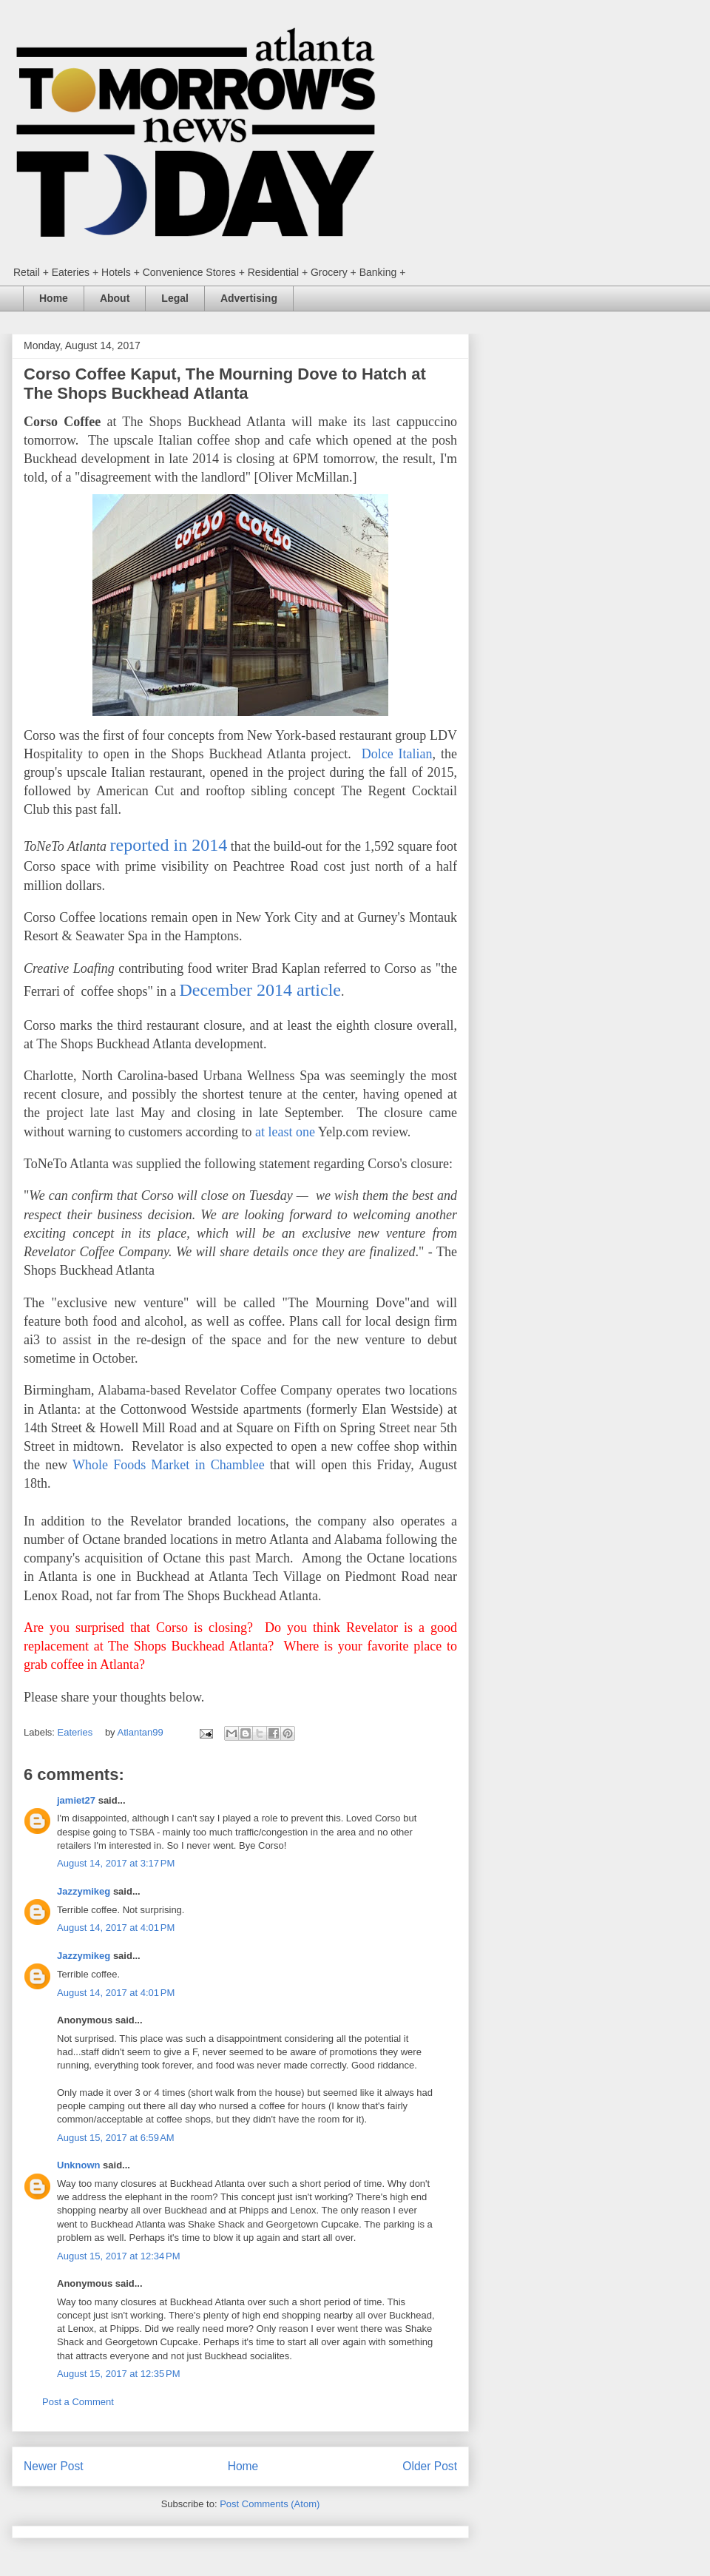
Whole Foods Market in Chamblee (168, 1464)
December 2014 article (260, 989)
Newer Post (54, 2466)
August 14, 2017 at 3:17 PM (116, 1863)
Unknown (79, 2165)
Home (53, 298)
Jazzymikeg (83, 1891)
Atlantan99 (142, 1732)
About (114, 298)
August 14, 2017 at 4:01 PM (116, 1927)
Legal (175, 298)
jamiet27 (76, 1800)
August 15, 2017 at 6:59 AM (116, 2137)
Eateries (75, 1732)
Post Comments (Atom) (270, 2503)
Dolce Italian (397, 753)
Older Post (429, 2466)
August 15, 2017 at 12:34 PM (118, 2256)
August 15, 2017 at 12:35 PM (118, 2373)
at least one (286, 1132)
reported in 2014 (168, 844)
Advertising (248, 298)
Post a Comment (78, 2401)
